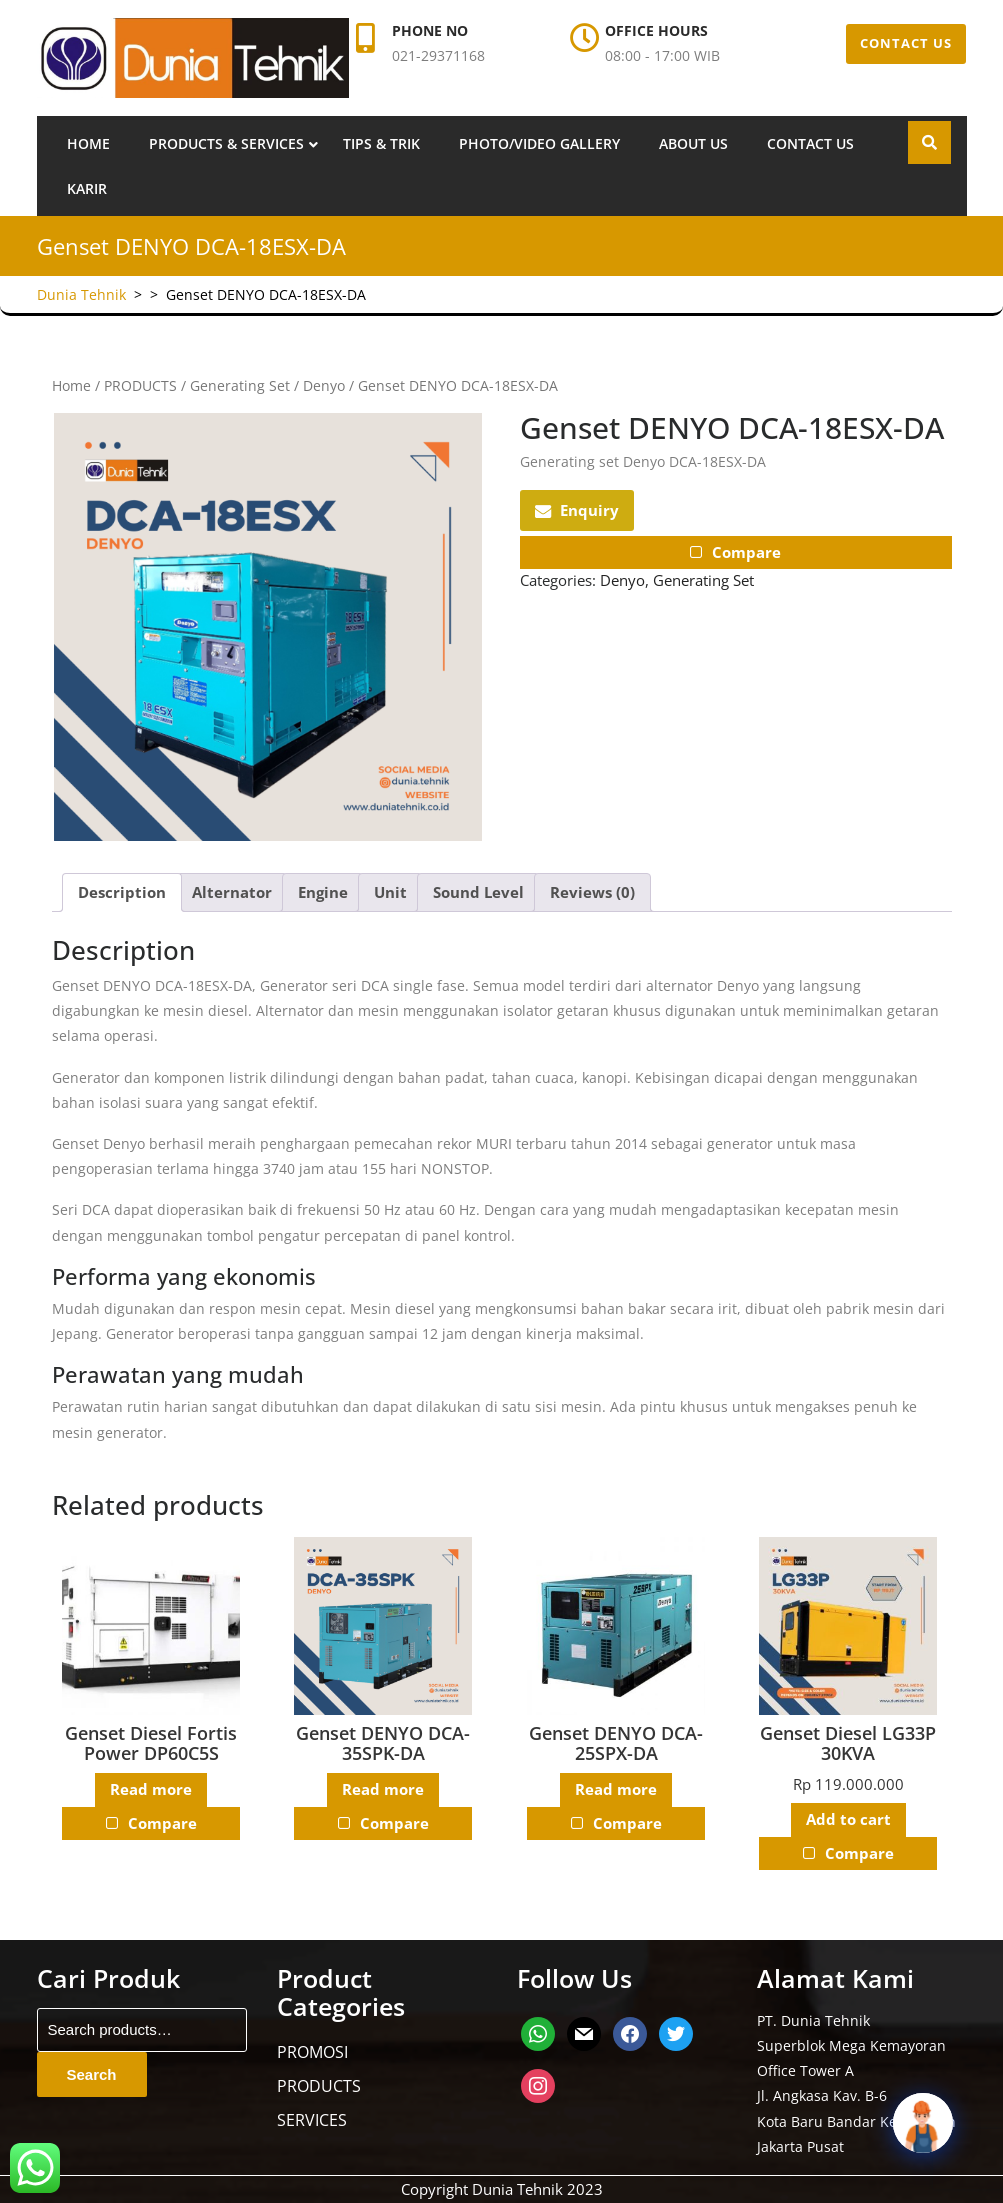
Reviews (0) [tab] (592, 892)
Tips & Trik (381, 143)
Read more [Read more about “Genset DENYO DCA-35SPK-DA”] (383, 1790)
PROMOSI (312, 2052)
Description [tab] (122, 892)
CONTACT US (906, 43)
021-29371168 (438, 55)
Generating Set (240, 385)
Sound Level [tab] (478, 892)
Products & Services (226, 143)
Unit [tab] (390, 892)
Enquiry (577, 510)
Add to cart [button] (848, 1820)
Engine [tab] (323, 892)
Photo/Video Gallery (539, 143)
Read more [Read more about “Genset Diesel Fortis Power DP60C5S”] (151, 1790)
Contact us (810, 143)
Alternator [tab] (232, 892)
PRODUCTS (140, 385)
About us (693, 143)
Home (88, 143)
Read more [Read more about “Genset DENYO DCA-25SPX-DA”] (616, 1790)
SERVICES (312, 2120)
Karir (87, 188)
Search (92, 2074)
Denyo (324, 385)
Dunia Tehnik (81, 294)
